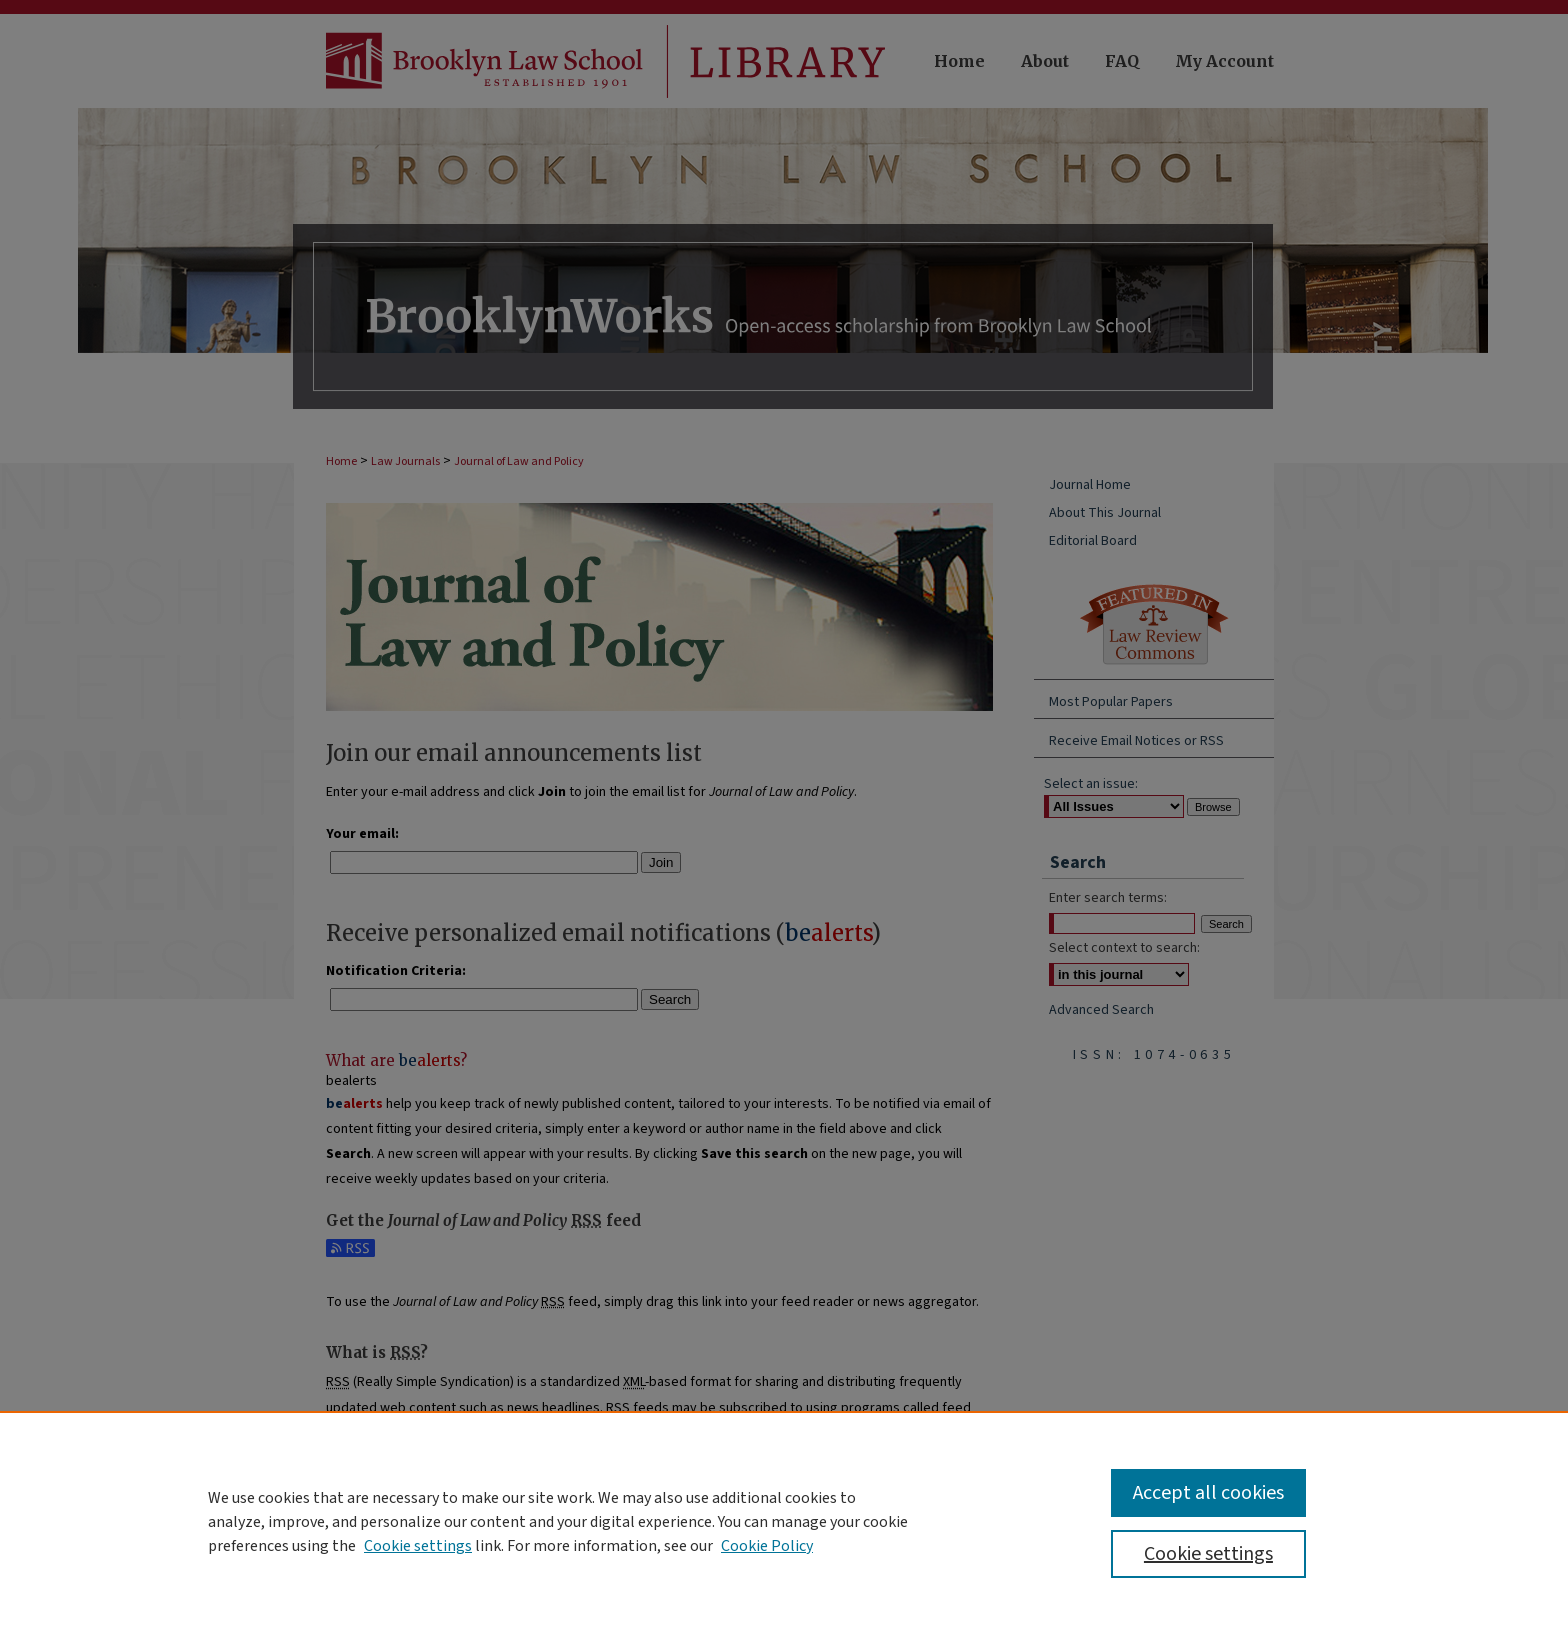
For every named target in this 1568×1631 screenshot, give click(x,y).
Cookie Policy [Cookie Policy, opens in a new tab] (767, 1546)
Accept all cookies (1208, 1493)
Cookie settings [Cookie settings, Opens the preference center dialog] (1208, 1554)
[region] (784, 1521)
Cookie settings (418, 1546)
